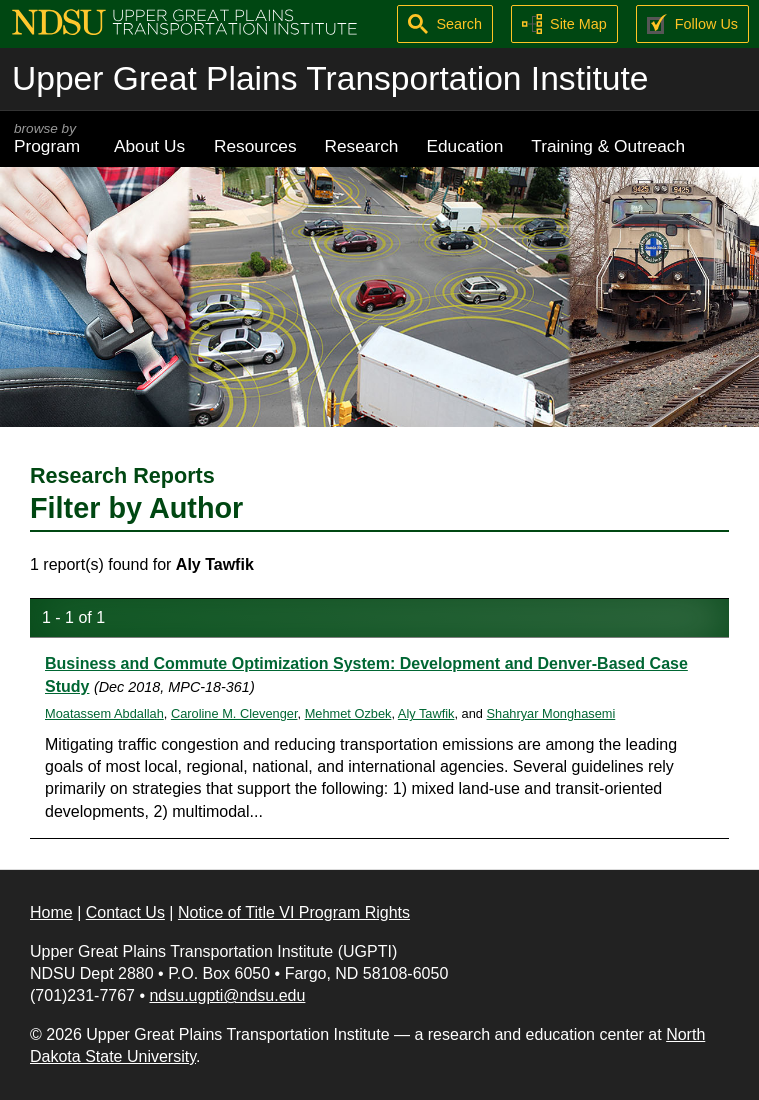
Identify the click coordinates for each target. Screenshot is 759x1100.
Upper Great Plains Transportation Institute (330, 78)
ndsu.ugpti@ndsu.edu (227, 995)
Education (464, 146)
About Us (149, 146)
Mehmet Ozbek (348, 713)
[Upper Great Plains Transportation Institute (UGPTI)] (184, 20)
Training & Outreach (608, 146)
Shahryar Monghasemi (551, 713)
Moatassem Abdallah (104, 713)
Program (50, 138)
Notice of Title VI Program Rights (294, 912)
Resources (255, 146)
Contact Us (125, 912)
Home (51, 912)
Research (362, 146)
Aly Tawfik (426, 713)
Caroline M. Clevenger (234, 713)
